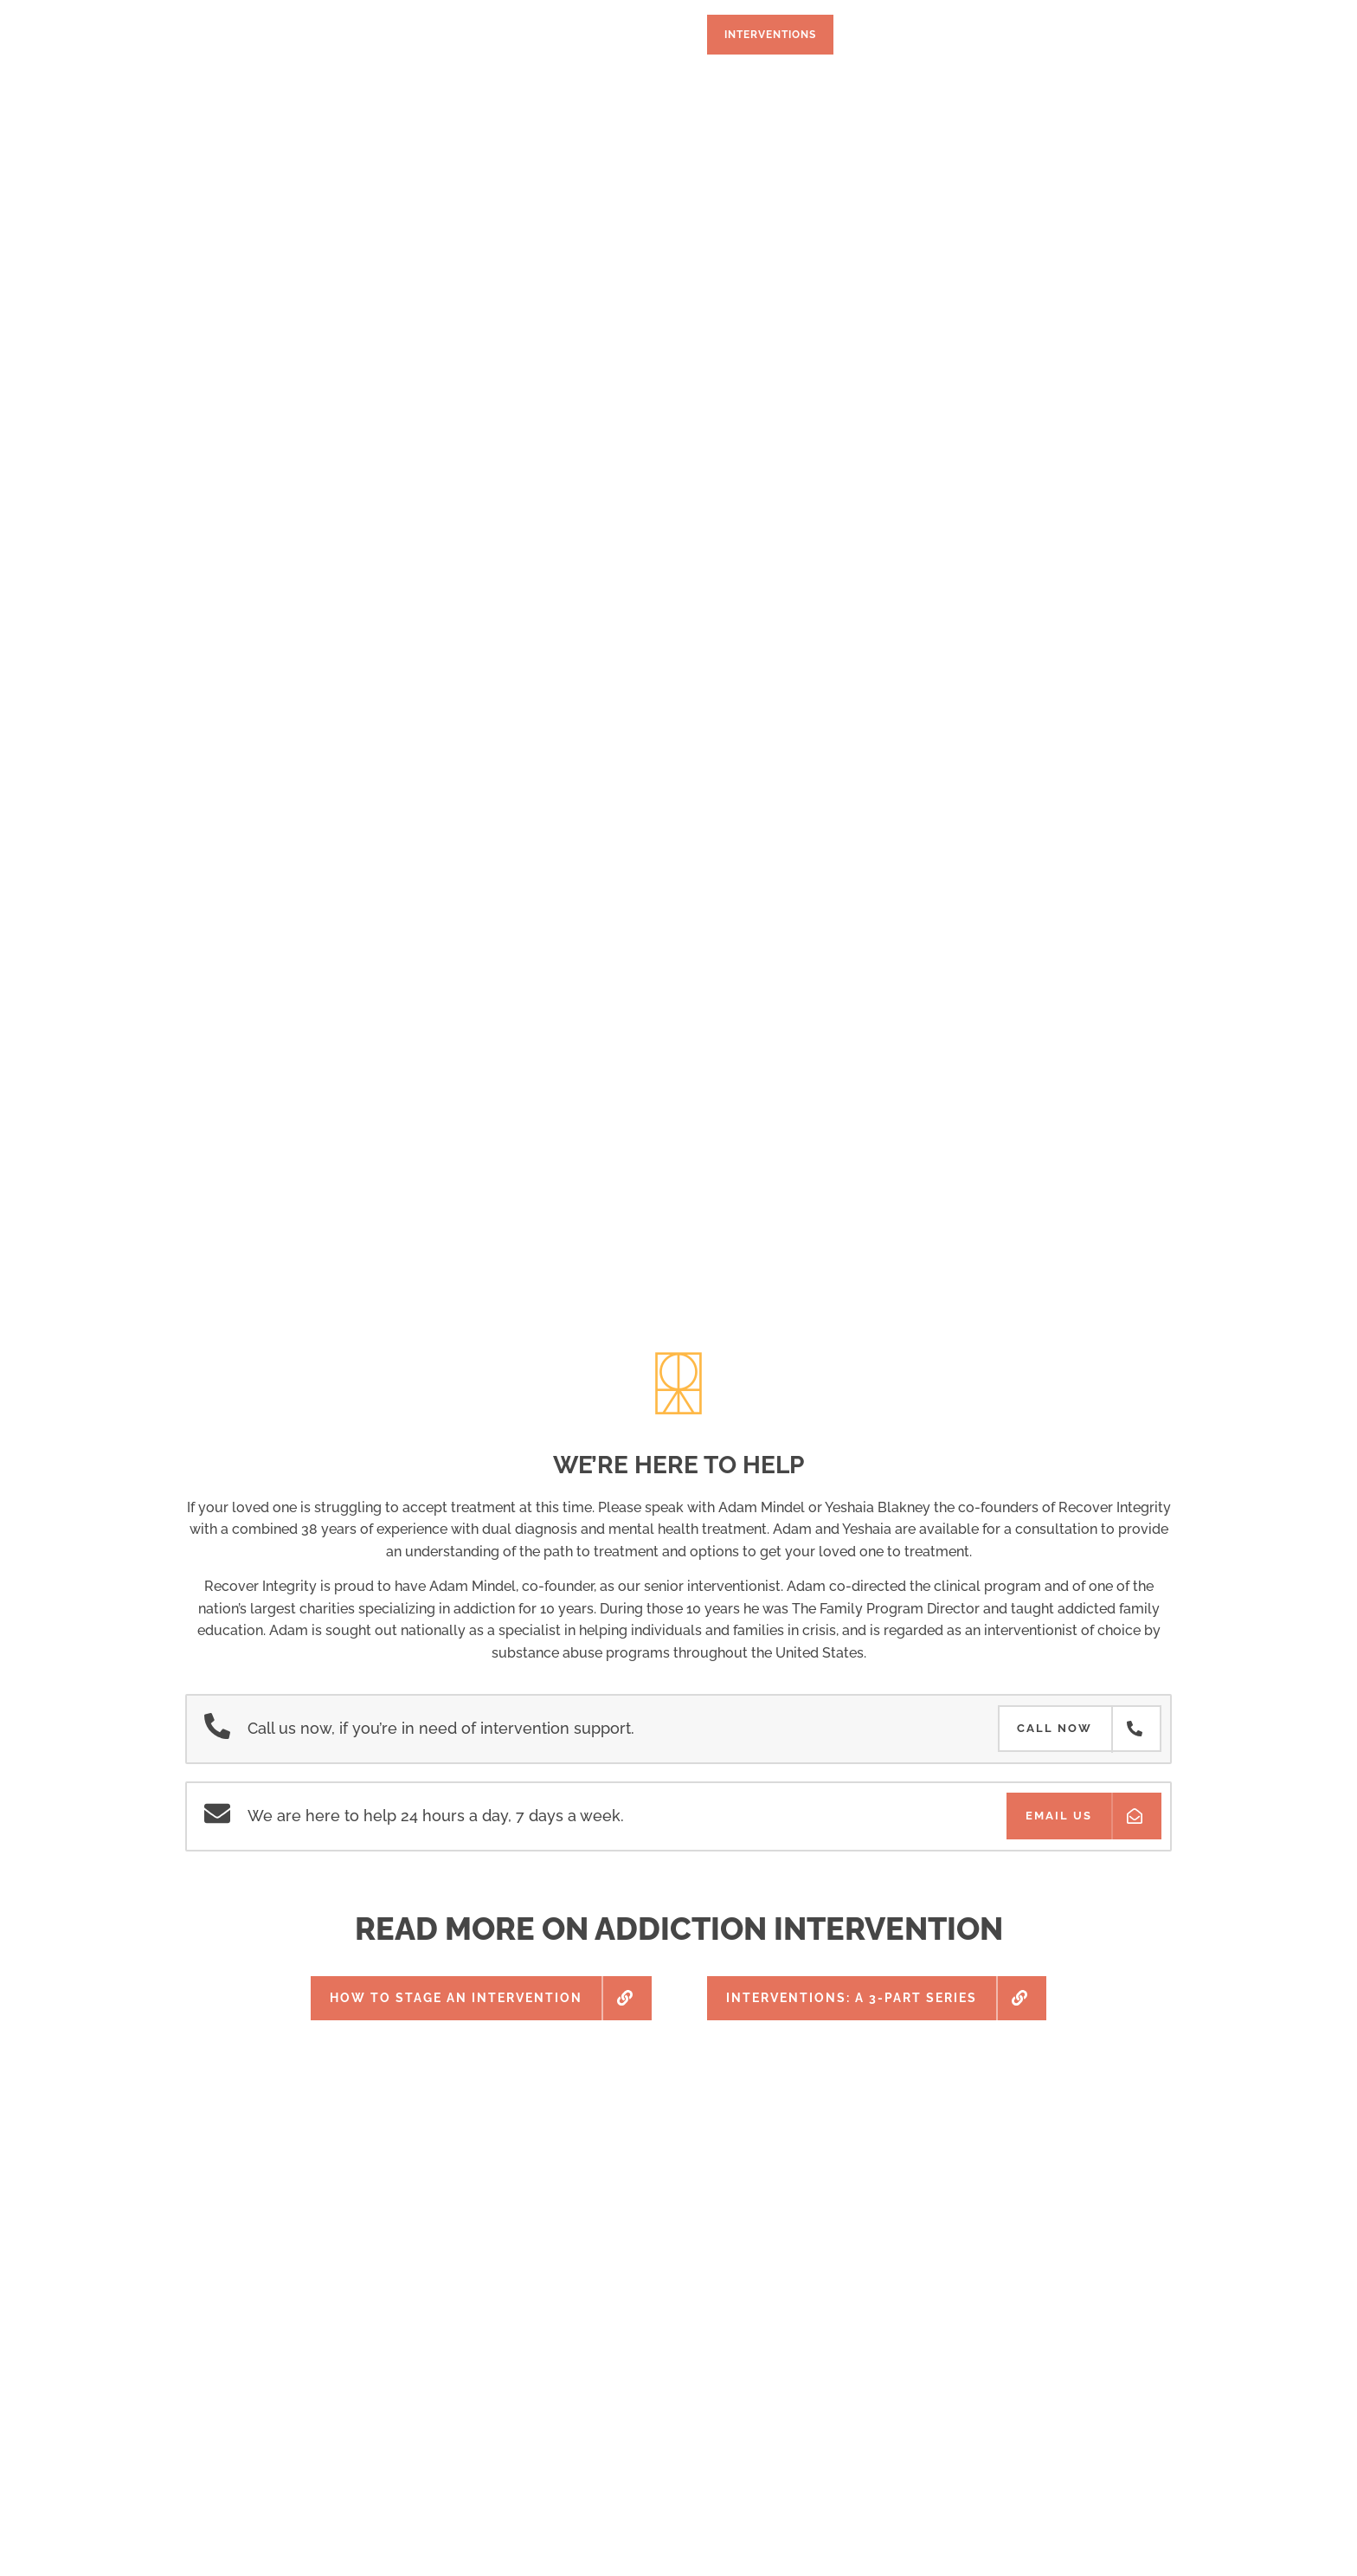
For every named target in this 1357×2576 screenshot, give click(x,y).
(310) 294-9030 (1082, 34)
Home (225, 35)
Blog (964, 35)
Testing (596, 35)
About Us (881, 35)
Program (307, 35)
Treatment (406, 35)
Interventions (770, 35)
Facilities (506, 35)
